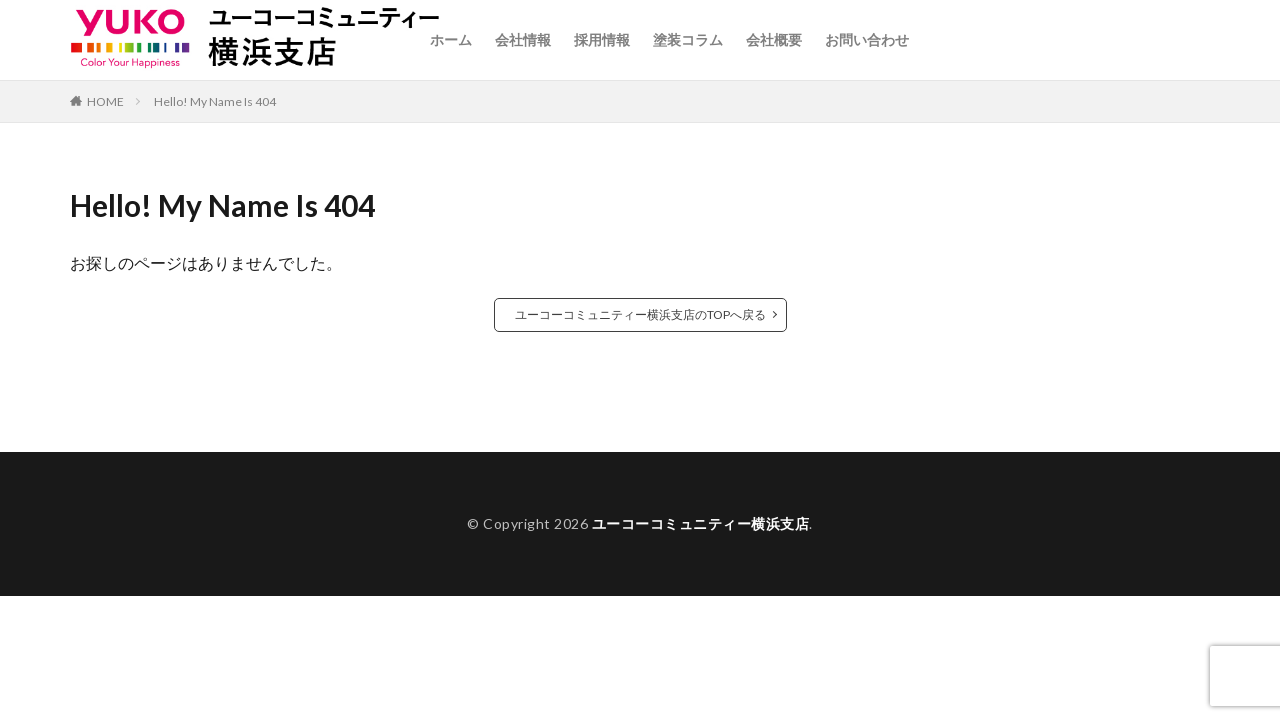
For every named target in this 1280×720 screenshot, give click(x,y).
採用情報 (602, 39)
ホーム (451, 39)
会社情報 (523, 39)
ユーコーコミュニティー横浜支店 (701, 523)
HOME (105, 101)
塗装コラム (688, 39)
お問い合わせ (867, 39)
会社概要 (774, 39)
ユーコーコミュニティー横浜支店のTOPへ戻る (640, 314)
